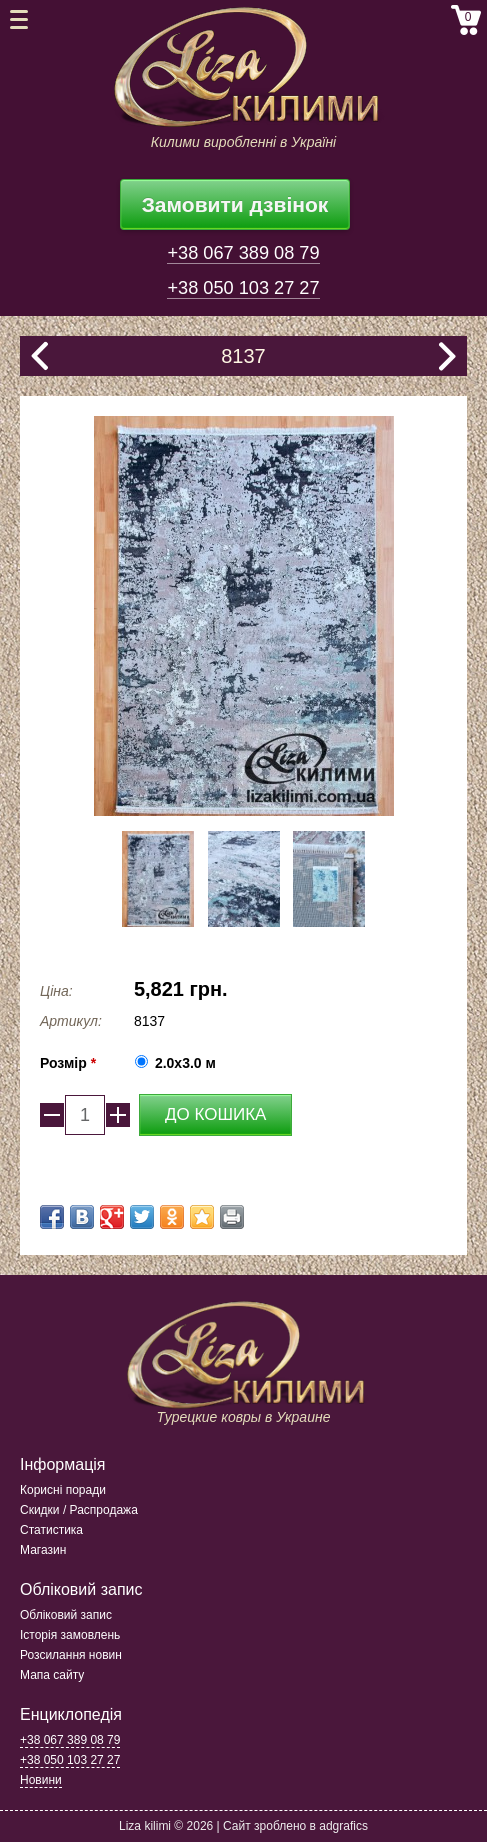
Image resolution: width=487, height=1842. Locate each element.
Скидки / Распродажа (79, 1510)
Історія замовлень (70, 1635)
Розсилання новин (71, 1655)
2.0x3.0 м (185, 1063)
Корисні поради (63, 1490)
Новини (41, 1780)
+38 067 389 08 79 (243, 253)
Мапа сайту (52, 1675)
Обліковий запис (66, 1615)
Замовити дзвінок (235, 204)
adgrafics (343, 1826)
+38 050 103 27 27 (243, 288)
